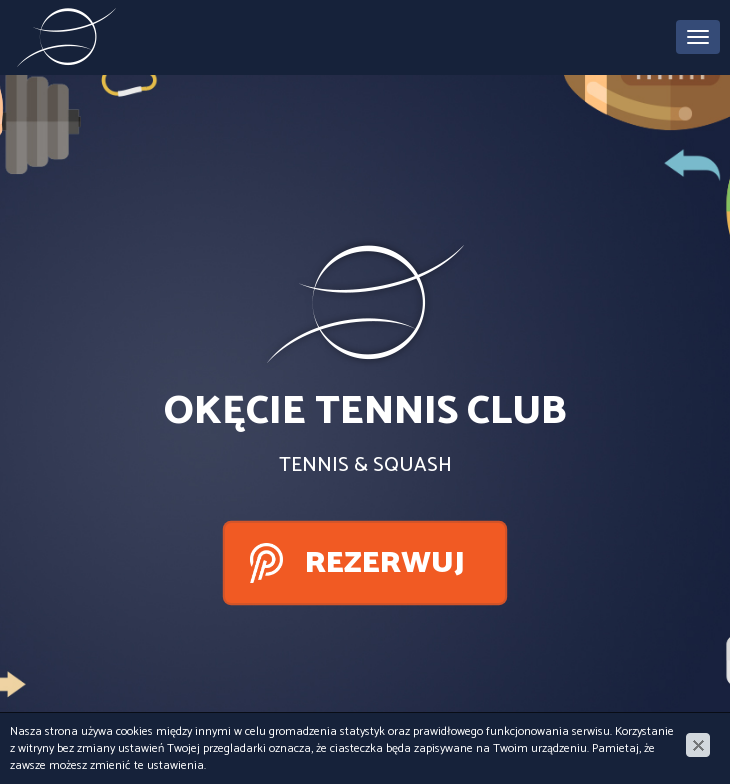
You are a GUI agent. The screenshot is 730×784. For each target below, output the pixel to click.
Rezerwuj (385, 563)
